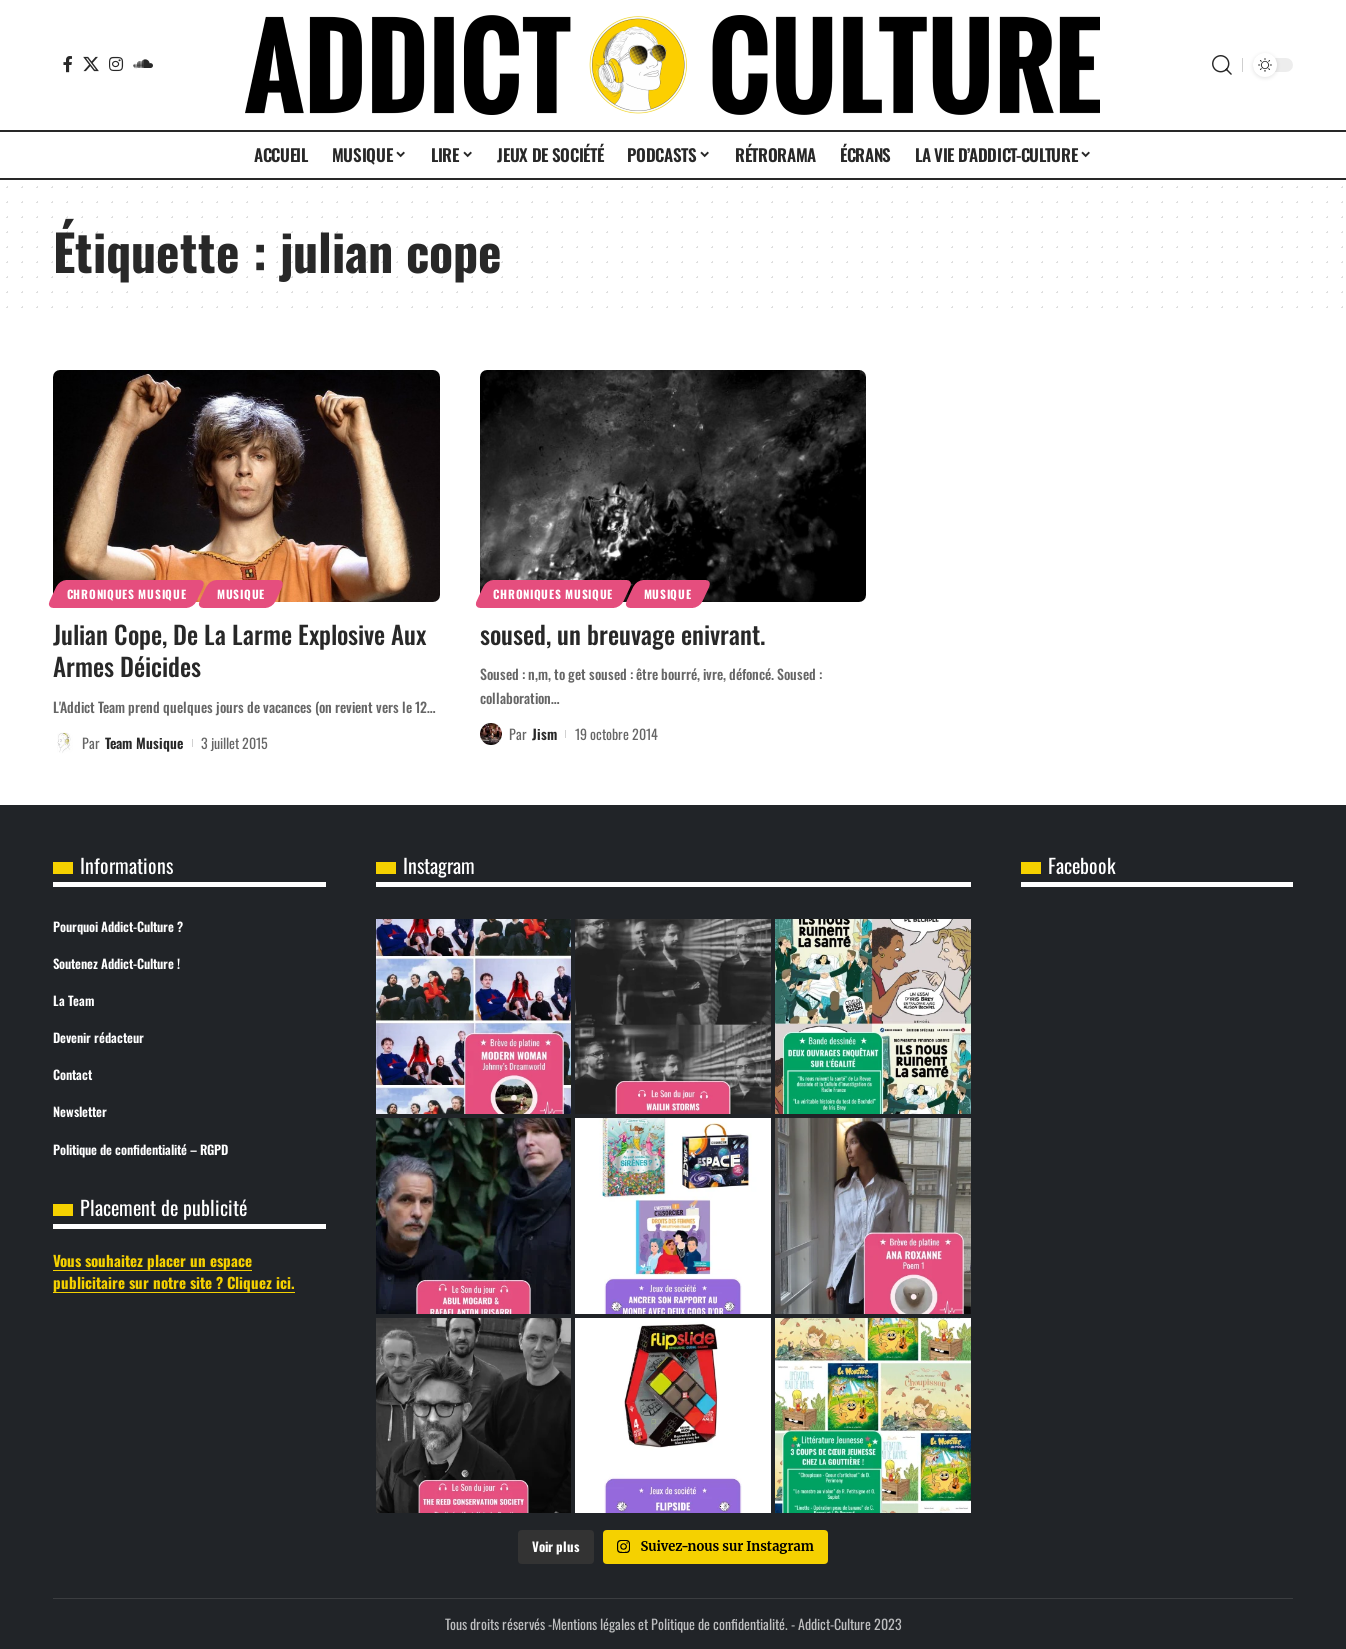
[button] (1222, 65)
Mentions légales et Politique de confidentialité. (670, 1623)
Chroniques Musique (127, 593)
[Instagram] (116, 64)
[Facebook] (68, 64)
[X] (91, 64)
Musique (241, 593)
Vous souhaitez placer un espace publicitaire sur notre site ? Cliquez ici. (174, 1271)
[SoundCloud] (143, 64)
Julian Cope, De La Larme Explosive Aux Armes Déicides (239, 650)
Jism (544, 733)
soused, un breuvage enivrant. (622, 633)
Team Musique (144, 742)
